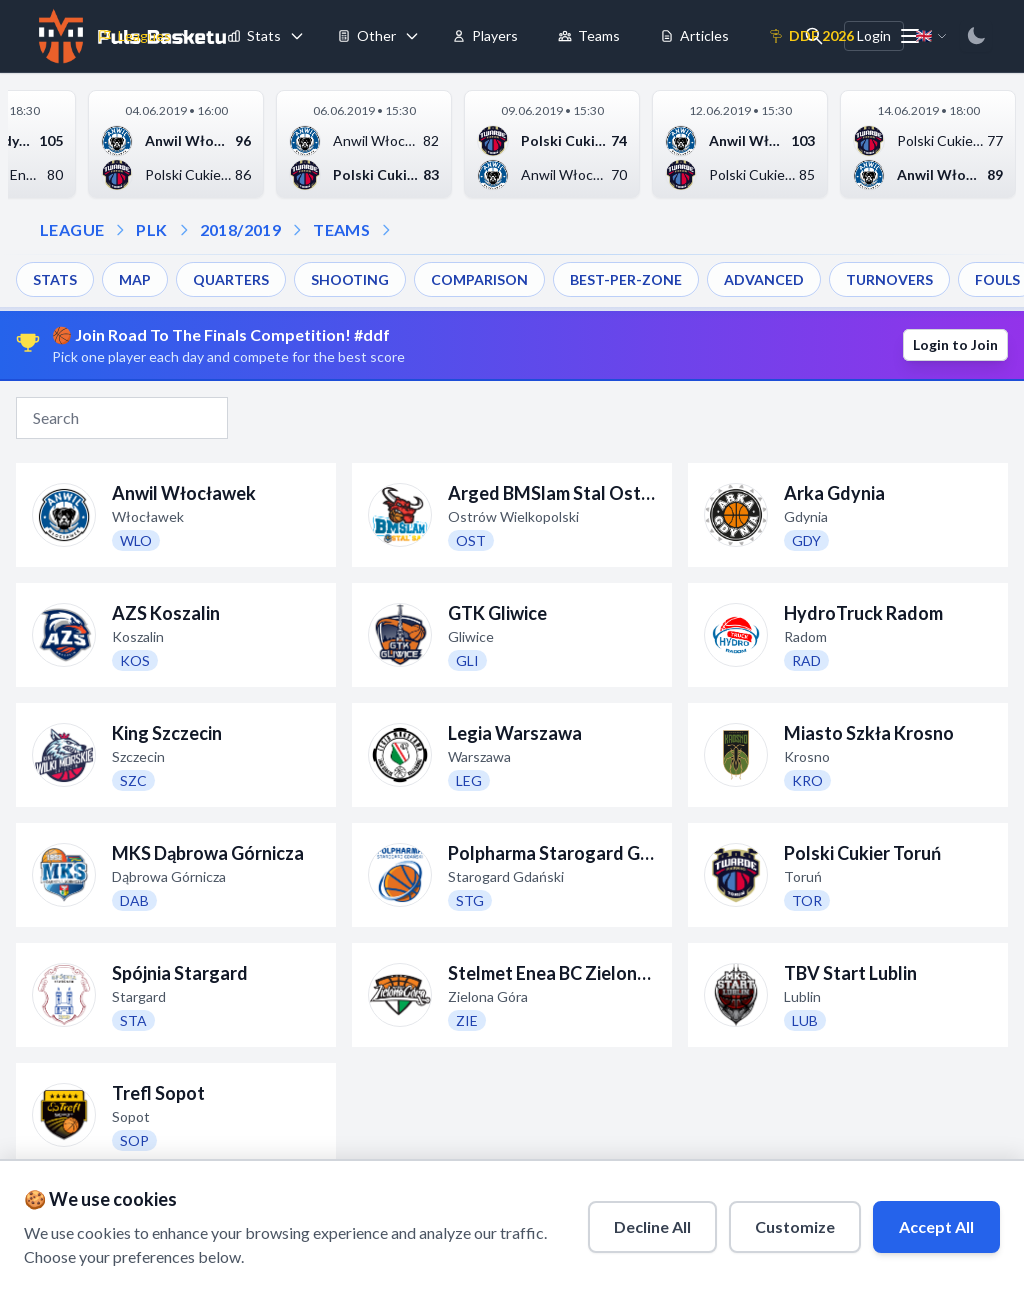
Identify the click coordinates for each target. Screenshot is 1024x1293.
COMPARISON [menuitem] (479, 279)
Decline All (652, 1226)
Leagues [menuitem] (134, 35)
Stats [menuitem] (254, 35)
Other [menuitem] (366, 35)
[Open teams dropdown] (297, 230)
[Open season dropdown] (184, 230)
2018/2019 (241, 229)
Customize (795, 1226)
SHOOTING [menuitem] (350, 279)
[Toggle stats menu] (297, 36)
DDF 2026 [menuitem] (811, 35)
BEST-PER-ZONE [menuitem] (626, 279)
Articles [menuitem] (694, 35)
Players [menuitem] (485, 35)
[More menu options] (910, 36)
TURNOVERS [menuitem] (889, 279)
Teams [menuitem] (589, 35)
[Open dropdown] (386, 230)
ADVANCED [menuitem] (764, 279)
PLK (151, 229)
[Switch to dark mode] (976, 36)
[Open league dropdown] (120, 230)
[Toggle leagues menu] (187, 36)
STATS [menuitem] (55, 279)
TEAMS (341, 229)
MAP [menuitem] (135, 279)
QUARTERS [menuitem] (231, 279)
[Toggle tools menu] (412, 36)
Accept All (936, 1226)
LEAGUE (72, 229)
